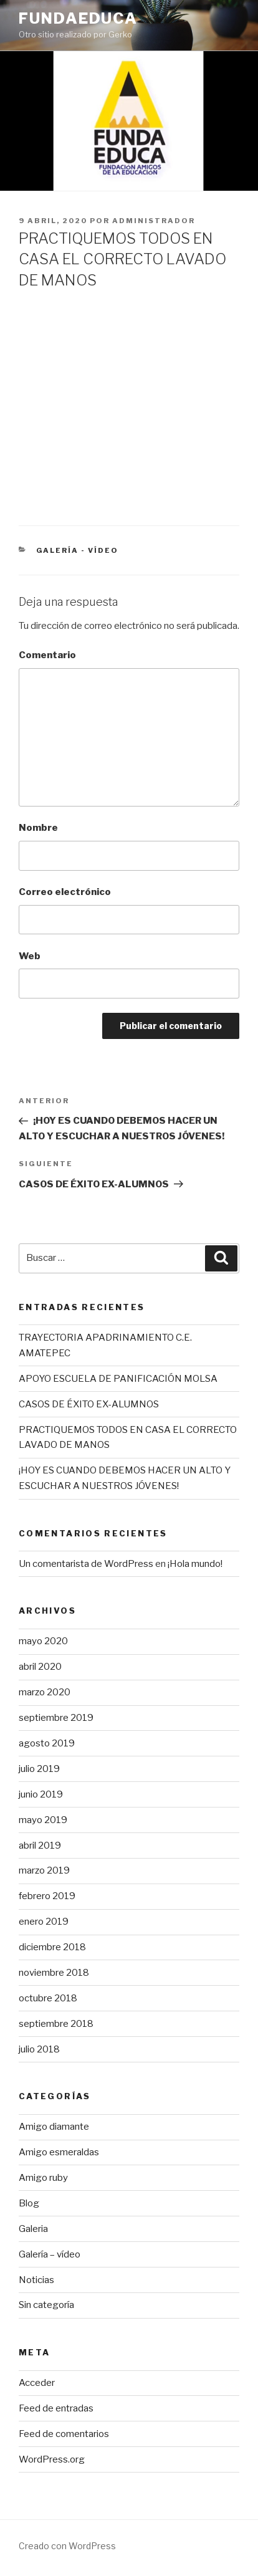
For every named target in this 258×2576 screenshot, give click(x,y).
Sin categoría (46, 2304)
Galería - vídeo (77, 550)
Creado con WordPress (67, 2545)
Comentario (47, 655)
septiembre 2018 (56, 2023)
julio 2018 (39, 2049)
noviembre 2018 (54, 1972)
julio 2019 (39, 1768)
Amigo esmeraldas (59, 2152)
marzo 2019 (44, 1870)
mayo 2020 (43, 1641)
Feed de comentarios (64, 2434)
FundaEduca (78, 18)
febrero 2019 (47, 1896)
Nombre (38, 827)
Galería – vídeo (49, 2254)
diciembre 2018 (52, 1947)
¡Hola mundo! (195, 1563)
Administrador (153, 220)
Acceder (37, 2382)
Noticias (36, 2280)
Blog (29, 2203)
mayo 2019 (43, 1820)
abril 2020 (40, 1666)
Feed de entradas (56, 2408)
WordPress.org (52, 2459)
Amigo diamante (54, 2126)
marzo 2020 (44, 1692)
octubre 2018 (48, 1998)
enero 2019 (44, 1921)
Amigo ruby (43, 2177)
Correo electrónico (65, 892)
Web (30, 956)
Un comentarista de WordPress (86, 1563)
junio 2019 (41, 1794)
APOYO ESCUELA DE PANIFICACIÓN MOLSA (118, 1378)
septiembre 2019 (56, 1717)
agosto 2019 (47, 1743)
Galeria (33, 2228)
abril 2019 (40, 1845)
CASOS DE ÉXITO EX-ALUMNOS (89, 1404)
